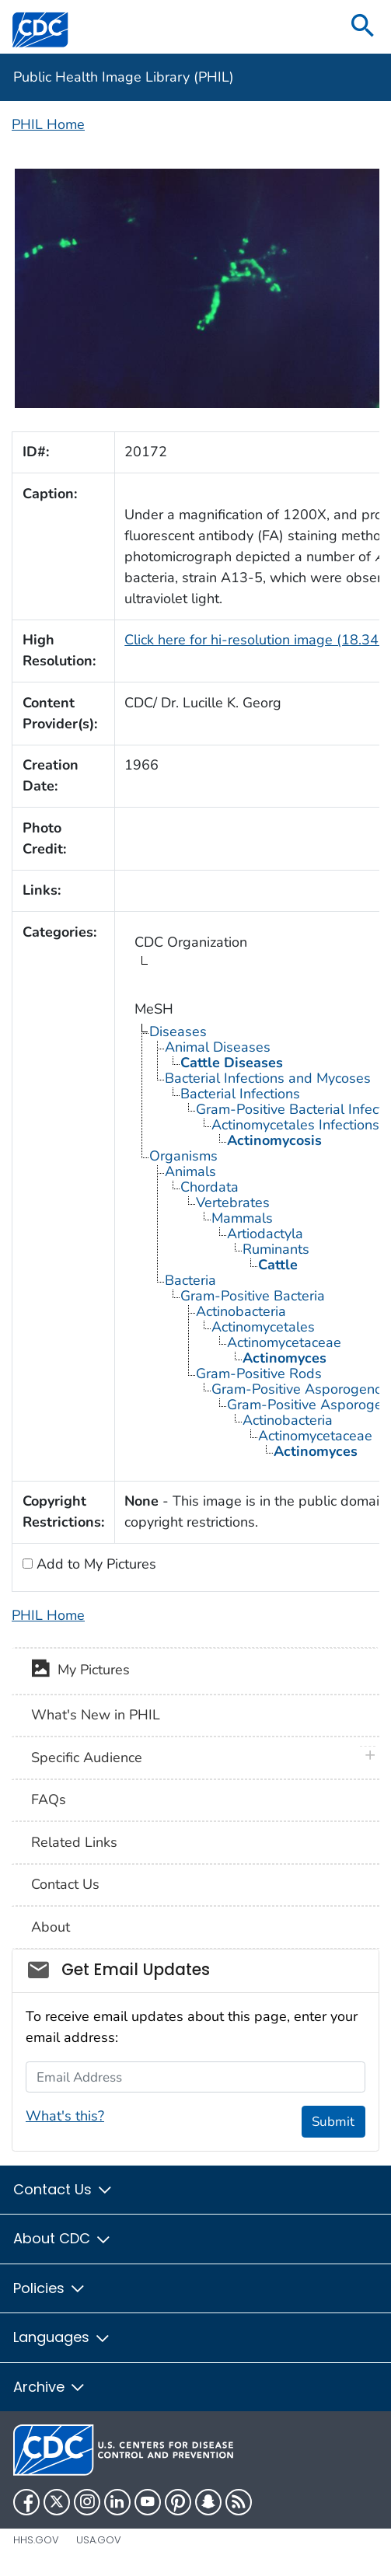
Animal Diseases (218, 1047)
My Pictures (80, 1671)
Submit (333, 2122)
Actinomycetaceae (284, 1342)
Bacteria (190, 1280)
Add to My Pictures (94, 1564)
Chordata (209, 1187)
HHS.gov (36, 2539)
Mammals (242, 1218)
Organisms (183, 1156)
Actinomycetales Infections (295, 1124)
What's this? (65, 2116)
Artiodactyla (265, 1233)
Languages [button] (62, 2337)
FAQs (48, 1799)
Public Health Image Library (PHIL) (123, 77)
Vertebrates (233, 1202)
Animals (190, 1171)
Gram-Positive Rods (259, 1373)
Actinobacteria (241, 1311)
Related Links (74, 1842)
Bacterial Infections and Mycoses (268, 1078)
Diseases (178, 1031)
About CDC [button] (62, 2238)
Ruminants (276, 1249)
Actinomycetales (263, 1327)
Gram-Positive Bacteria (252, 1295)
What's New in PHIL (95, 1714)
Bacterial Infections (240, 1093)
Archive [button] (49, 2386)
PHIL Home (48, 124)
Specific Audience (86, 1757)
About (50, 1927)
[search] (363, 26)
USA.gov (98, 2539)
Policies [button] (49, 2288)
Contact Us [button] (63, 2189)
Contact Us (65, 1884)
